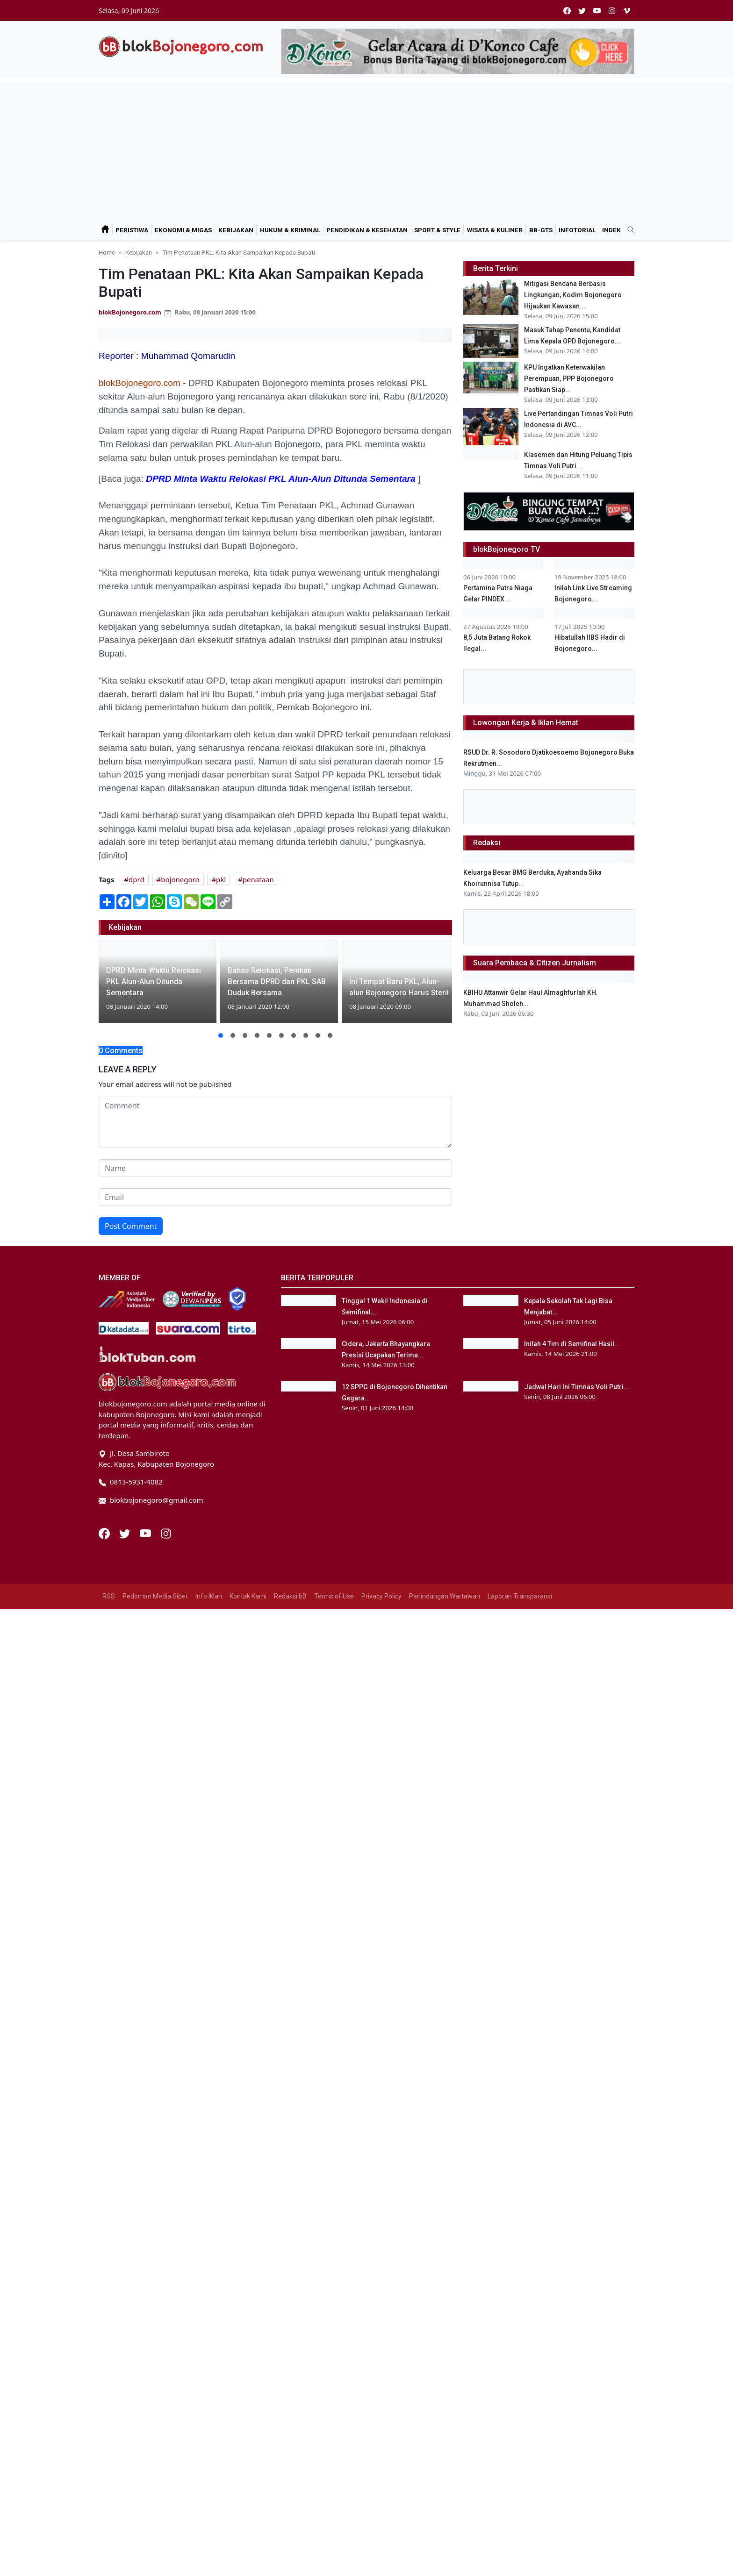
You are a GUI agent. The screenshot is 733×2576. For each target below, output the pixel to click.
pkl (221, 879)
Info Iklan (208, 2431)
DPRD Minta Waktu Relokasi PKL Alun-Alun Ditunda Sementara (280, 479)
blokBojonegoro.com (130, 312)
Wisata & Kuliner (495, 230)
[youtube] (596, 10)
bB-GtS (541, 230)
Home (107, 252)
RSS (108, 2431)
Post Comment (131, 1226)
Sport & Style (437, 230)
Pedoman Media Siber (155, 2431)
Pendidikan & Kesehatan (367, 230)
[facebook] (567, 10)
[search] (627, 230)
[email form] (275, 1197)
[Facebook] (105, 2367)
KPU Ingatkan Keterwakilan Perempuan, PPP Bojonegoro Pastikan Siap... (569, 378)
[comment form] (275, 1122)
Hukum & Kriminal (290, 230)
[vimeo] (626, 10)
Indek (611, 230)
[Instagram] (166, 2367)
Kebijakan (235, 230)
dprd (136, 879)
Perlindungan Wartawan (444, 2431)
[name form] (275, 1168)
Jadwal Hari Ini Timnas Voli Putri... (576, 2268)
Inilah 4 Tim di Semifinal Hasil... (572, 2202)
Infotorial (577, 230)
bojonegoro (180, 879)
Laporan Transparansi (520, 2431)
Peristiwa (131, 230)
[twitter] (582, 10)
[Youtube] (146, 2367)
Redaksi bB (290, 2431)
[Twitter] (125, 2367)
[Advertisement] (366, 148)
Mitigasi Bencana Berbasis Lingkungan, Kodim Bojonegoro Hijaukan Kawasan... (573, 295)
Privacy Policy (381, 2431)
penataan (258, 879)
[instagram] (611, 10)
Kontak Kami (248, 2431)
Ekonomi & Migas (183, 230)
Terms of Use (334, 2431)
